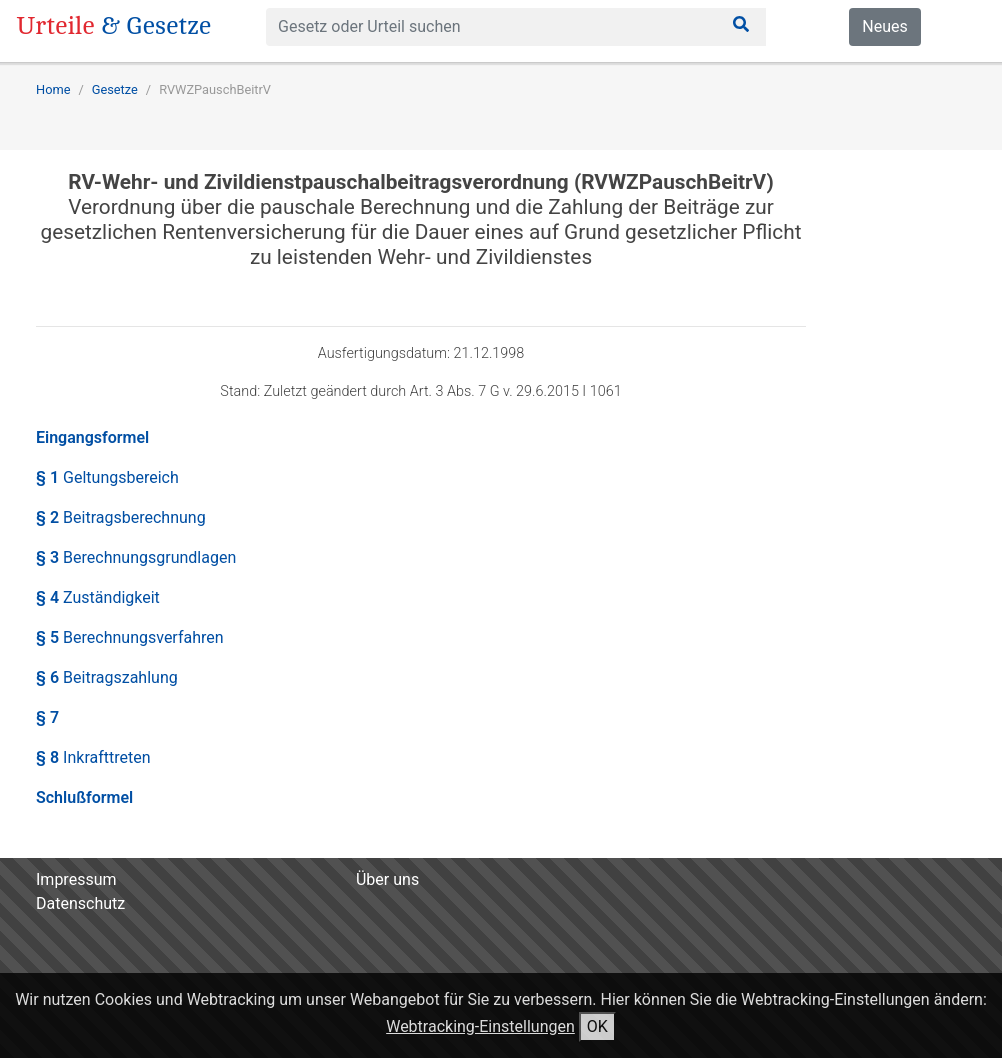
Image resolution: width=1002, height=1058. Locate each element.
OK (597, 1026)
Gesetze (115, 89)
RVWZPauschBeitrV (215, 89)
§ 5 (130, 637)
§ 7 (47, 717)
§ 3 (136, 557)
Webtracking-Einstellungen (480, 1026)
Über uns (387, 879)
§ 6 (107, 677)
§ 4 (98, 597)
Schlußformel (84, 797)
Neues (884, 26)
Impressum (76, 879)
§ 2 (121, 517)
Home (53, 89)
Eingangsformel (92, 437)
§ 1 (107, 477)
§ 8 (93, 757)
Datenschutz (80, 903)
